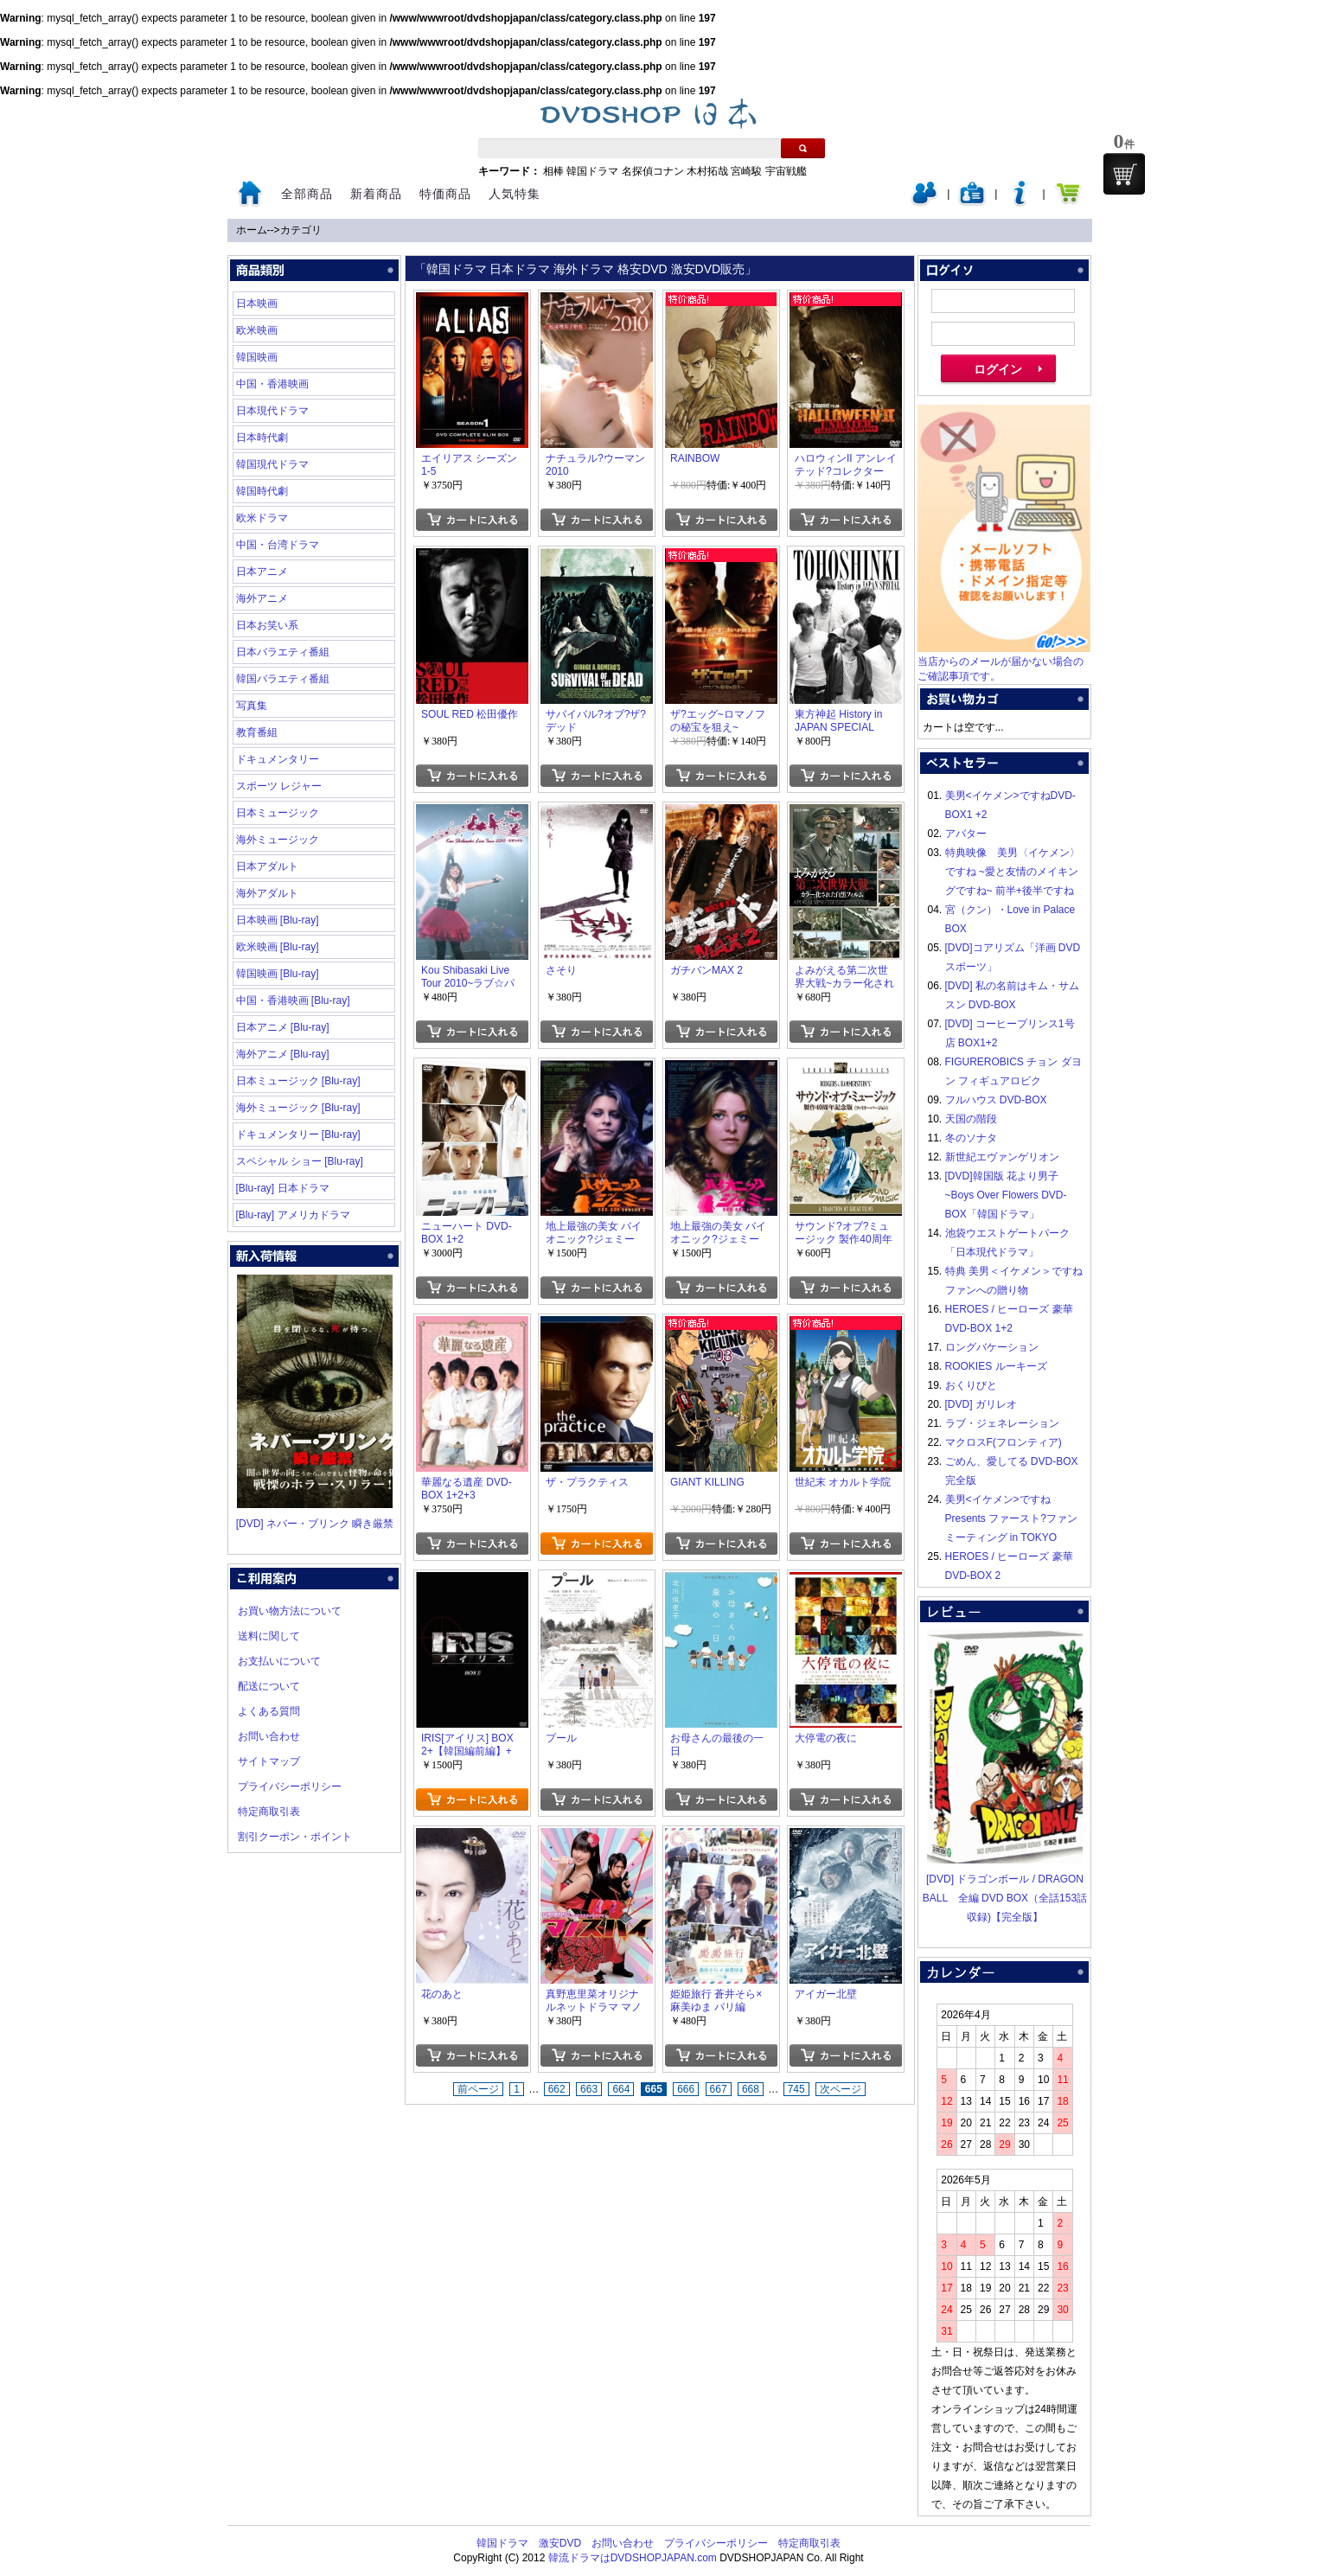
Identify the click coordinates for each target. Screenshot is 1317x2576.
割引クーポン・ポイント (295, 1837)
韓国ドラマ (592, 171)
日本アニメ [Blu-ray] (282, 1027)
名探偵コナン (653, 171)
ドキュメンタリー (277, 759)
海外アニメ (262, 598)
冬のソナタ (971, 1138)
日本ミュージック (277, 813)
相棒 (553, 171)
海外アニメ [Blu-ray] (282, 1054)
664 (621, 2089)
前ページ (478, 2089)
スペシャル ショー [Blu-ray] (299, 1161)
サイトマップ (269, 1761)
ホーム (251, 230)
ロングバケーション (992, 1347)
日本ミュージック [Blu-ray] (298, 1081)
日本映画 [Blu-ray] (277, 920)
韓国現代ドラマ (272, 464)
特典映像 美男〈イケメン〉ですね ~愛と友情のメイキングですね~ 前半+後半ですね (1012, 872)
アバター (966, 834)
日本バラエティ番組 (282, 652)
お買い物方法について (290, 1611)
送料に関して (269, 1636)
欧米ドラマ (262, 518)
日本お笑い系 (267, 625)
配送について (269, 1686)
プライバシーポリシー (290, 1786)
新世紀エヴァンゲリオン (1002, 1157)
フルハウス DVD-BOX (996, 1100)
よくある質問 (269, 1711)
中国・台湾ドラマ (277, 545)
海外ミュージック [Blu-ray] (298, 1108)
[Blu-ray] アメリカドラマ (293, 1215)
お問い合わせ (269, 1736)
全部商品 (307, 194)
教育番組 (257, 732)
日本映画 (257, 303)
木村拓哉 (707, 171)
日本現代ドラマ (272, 411)
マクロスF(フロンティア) (1003, 1442)
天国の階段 (971, 1119)
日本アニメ (262, 572)
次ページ (840, 2089)
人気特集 (514, 194)
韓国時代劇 (262, 491)
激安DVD (560, 2543)
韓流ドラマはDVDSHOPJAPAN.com (632, 2558)
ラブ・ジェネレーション (1002, 1423)
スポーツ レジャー (279, 786)
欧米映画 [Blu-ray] (277, 947)
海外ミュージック (277, 840)
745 (796, 2089)
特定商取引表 (269, 1812)
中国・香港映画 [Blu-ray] (293, 1000)
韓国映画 (257, 357)
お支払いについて (279, 1661)
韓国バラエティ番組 (282, 679)
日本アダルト (267, 866)
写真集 (251, 706)
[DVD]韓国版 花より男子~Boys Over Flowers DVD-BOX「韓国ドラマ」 (1006, 1195)
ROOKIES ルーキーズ (996, 1366)
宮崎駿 (746, 171)
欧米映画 (257, 330)
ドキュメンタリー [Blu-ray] (298, 1134)
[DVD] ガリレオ (981, 1404)
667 (718, 2089)
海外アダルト (267, 893)
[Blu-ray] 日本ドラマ (282, 1188)
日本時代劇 (262, 437)
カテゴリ (301, 230)
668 (750, 2089)
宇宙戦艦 (786, 171)
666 (685, 2089)
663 (589, 2089)
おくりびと (971, 1385)
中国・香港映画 (272, 384)
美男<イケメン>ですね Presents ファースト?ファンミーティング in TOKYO (1011, 1518)
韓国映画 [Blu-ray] (277, 974)
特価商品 (445, 194)
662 (557, 2089)
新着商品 (376, 194)
